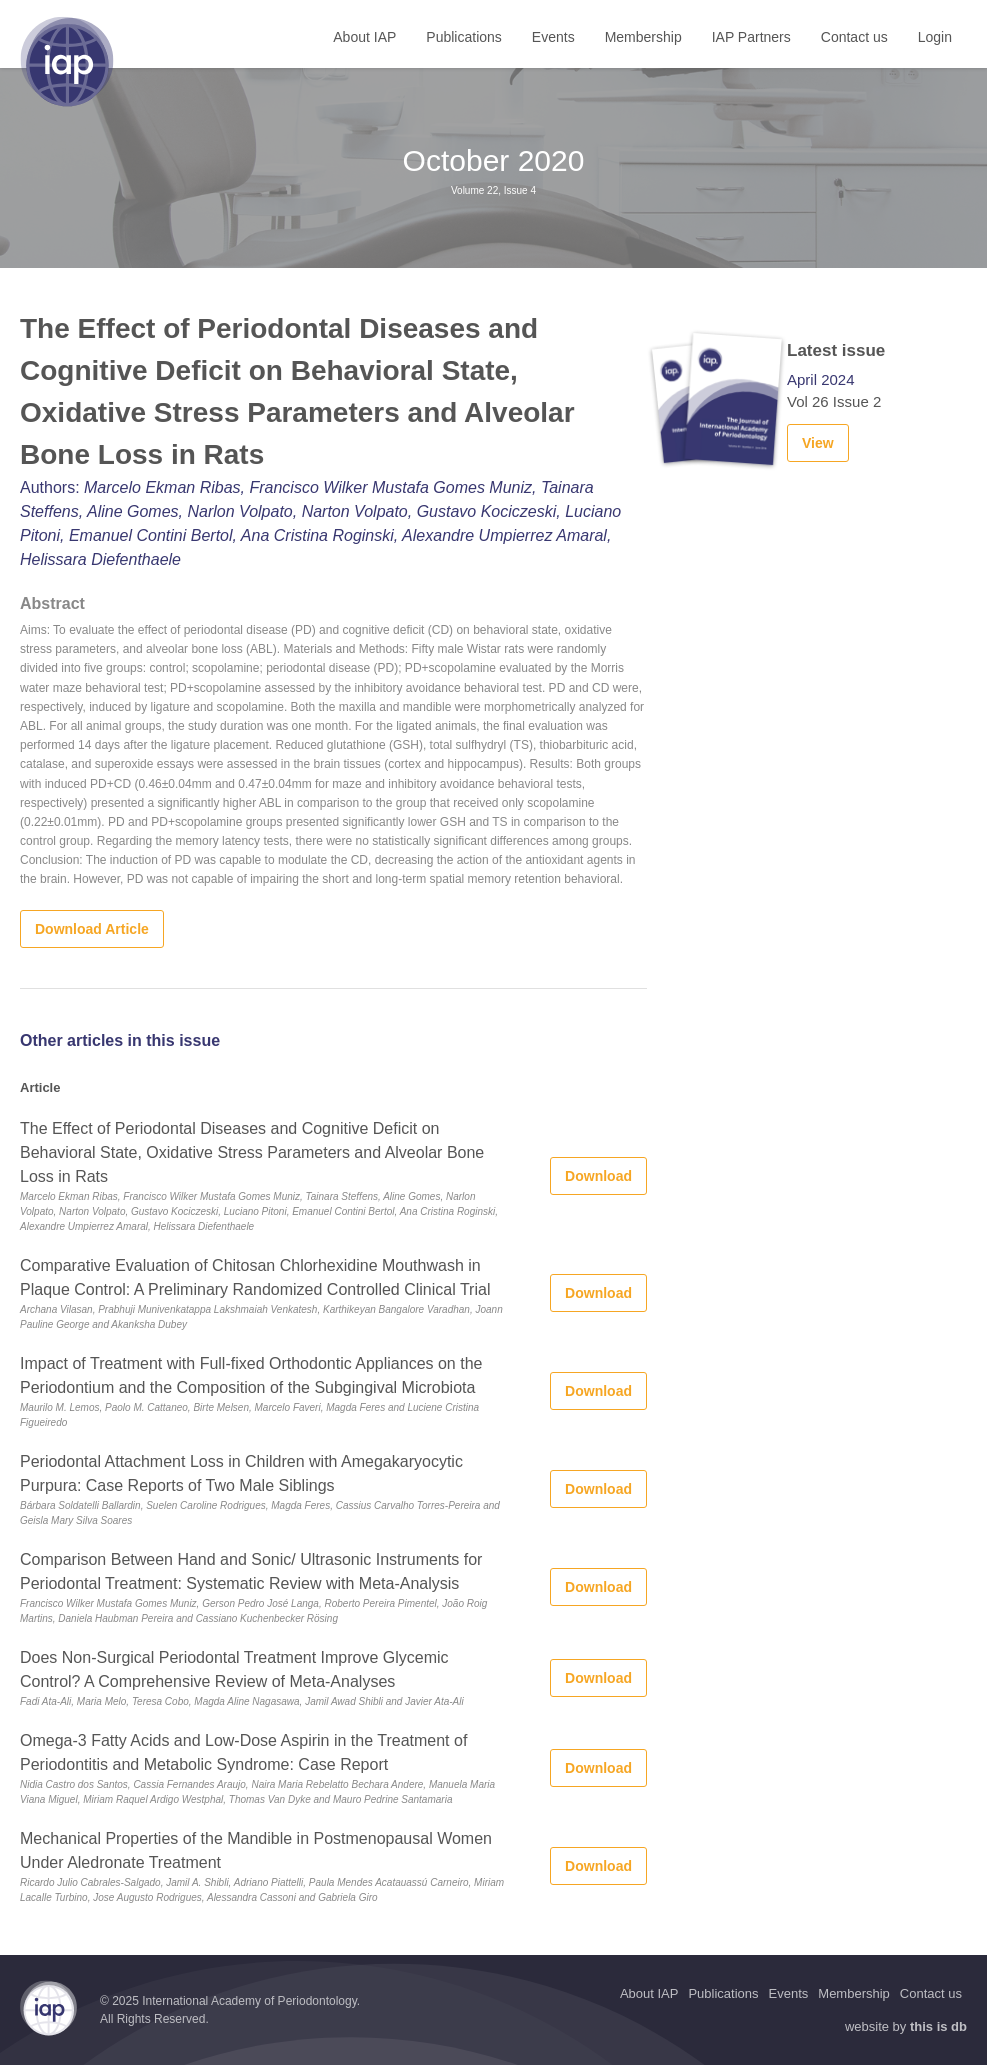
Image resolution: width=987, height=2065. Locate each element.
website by (906, 2026)
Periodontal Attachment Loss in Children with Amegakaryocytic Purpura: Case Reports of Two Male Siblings (241, 1473)
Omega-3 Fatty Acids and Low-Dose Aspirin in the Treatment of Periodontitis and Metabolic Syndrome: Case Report (243, 1752)
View (818, 443)
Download (598, 1176)
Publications (464, 37)
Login (935, 37)
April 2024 (821, 379)
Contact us (854, 37)
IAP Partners (751, 37)
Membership (643, 37)
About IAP (364, 37)
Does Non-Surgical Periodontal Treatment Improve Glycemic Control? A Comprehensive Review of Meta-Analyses (234, 1669)
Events (553, 37)
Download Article (92, 929)
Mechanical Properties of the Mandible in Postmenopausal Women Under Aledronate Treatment (256, 1850)
